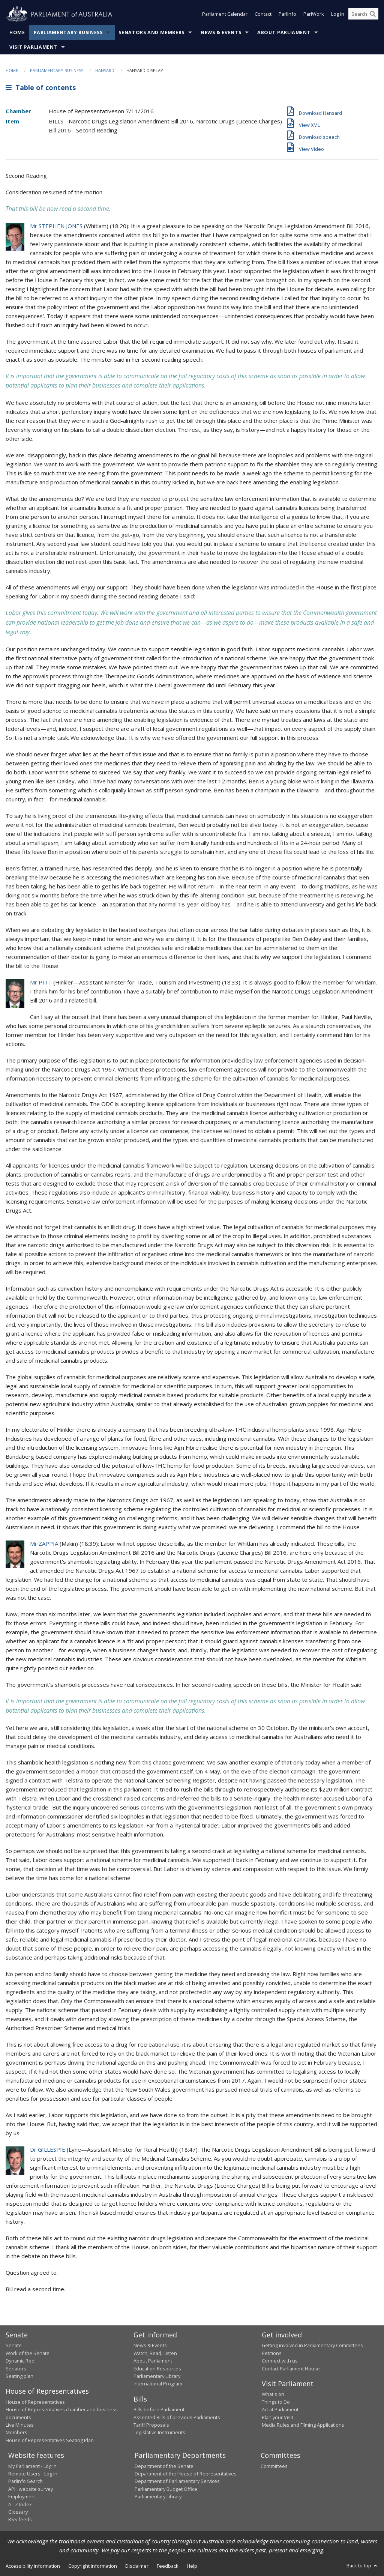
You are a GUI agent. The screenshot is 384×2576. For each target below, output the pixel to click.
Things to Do (276, 2402)
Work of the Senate (28, 2353)
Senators (16, 2368)
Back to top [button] (362, 2565)
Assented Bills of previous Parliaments (177, 2417)
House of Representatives (35, 2402)
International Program (158, 2383)
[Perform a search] (372, 14)
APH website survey (30, 2489)
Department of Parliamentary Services (177, 2481)
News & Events (221, 32)
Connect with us (280, 2360)
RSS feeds (20, 2519)
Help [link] (192, 2565)
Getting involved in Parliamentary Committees (312, 2345)
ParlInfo (287, 14)
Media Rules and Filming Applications (303, 2424)
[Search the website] (363, 14)
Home (17, 32)
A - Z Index (20, 2504)
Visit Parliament (33, 47)
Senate (14, 2345)
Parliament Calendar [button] (225, 14)
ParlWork (313, 14)
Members (16, 2432)
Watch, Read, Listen (155, 2353)
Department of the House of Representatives (186, 2473)
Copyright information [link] (92, 2565)
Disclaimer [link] (136, 2565)
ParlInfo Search (25, 2481)
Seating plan (19, 2376)
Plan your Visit (277, 2417)
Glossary (18, 2511)
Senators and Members (151, 32)
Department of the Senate (164, 2466)
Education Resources (157, 2368)
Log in (337, 14)
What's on (273, 2394)
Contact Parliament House (291, 2368)
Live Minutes (20, 2424)
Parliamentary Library (157, 2376)
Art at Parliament (280, 2409)
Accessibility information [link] (33, 2565)
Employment (22, 2496)
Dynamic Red (20, 2360)
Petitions (272, 2353)
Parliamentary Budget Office (166, 2489)
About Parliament (283, 32)
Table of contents (41, 87)
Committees (274, 2466)
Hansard (104, 70)
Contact (263, 14)
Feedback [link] (167, 2565)
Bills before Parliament (159, 2409)
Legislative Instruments (159, 2432)
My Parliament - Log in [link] (32, 2466)
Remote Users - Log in (32, 2473)
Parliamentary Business (68, 32)
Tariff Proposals (151, 2424)
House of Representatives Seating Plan (50, 2440)
